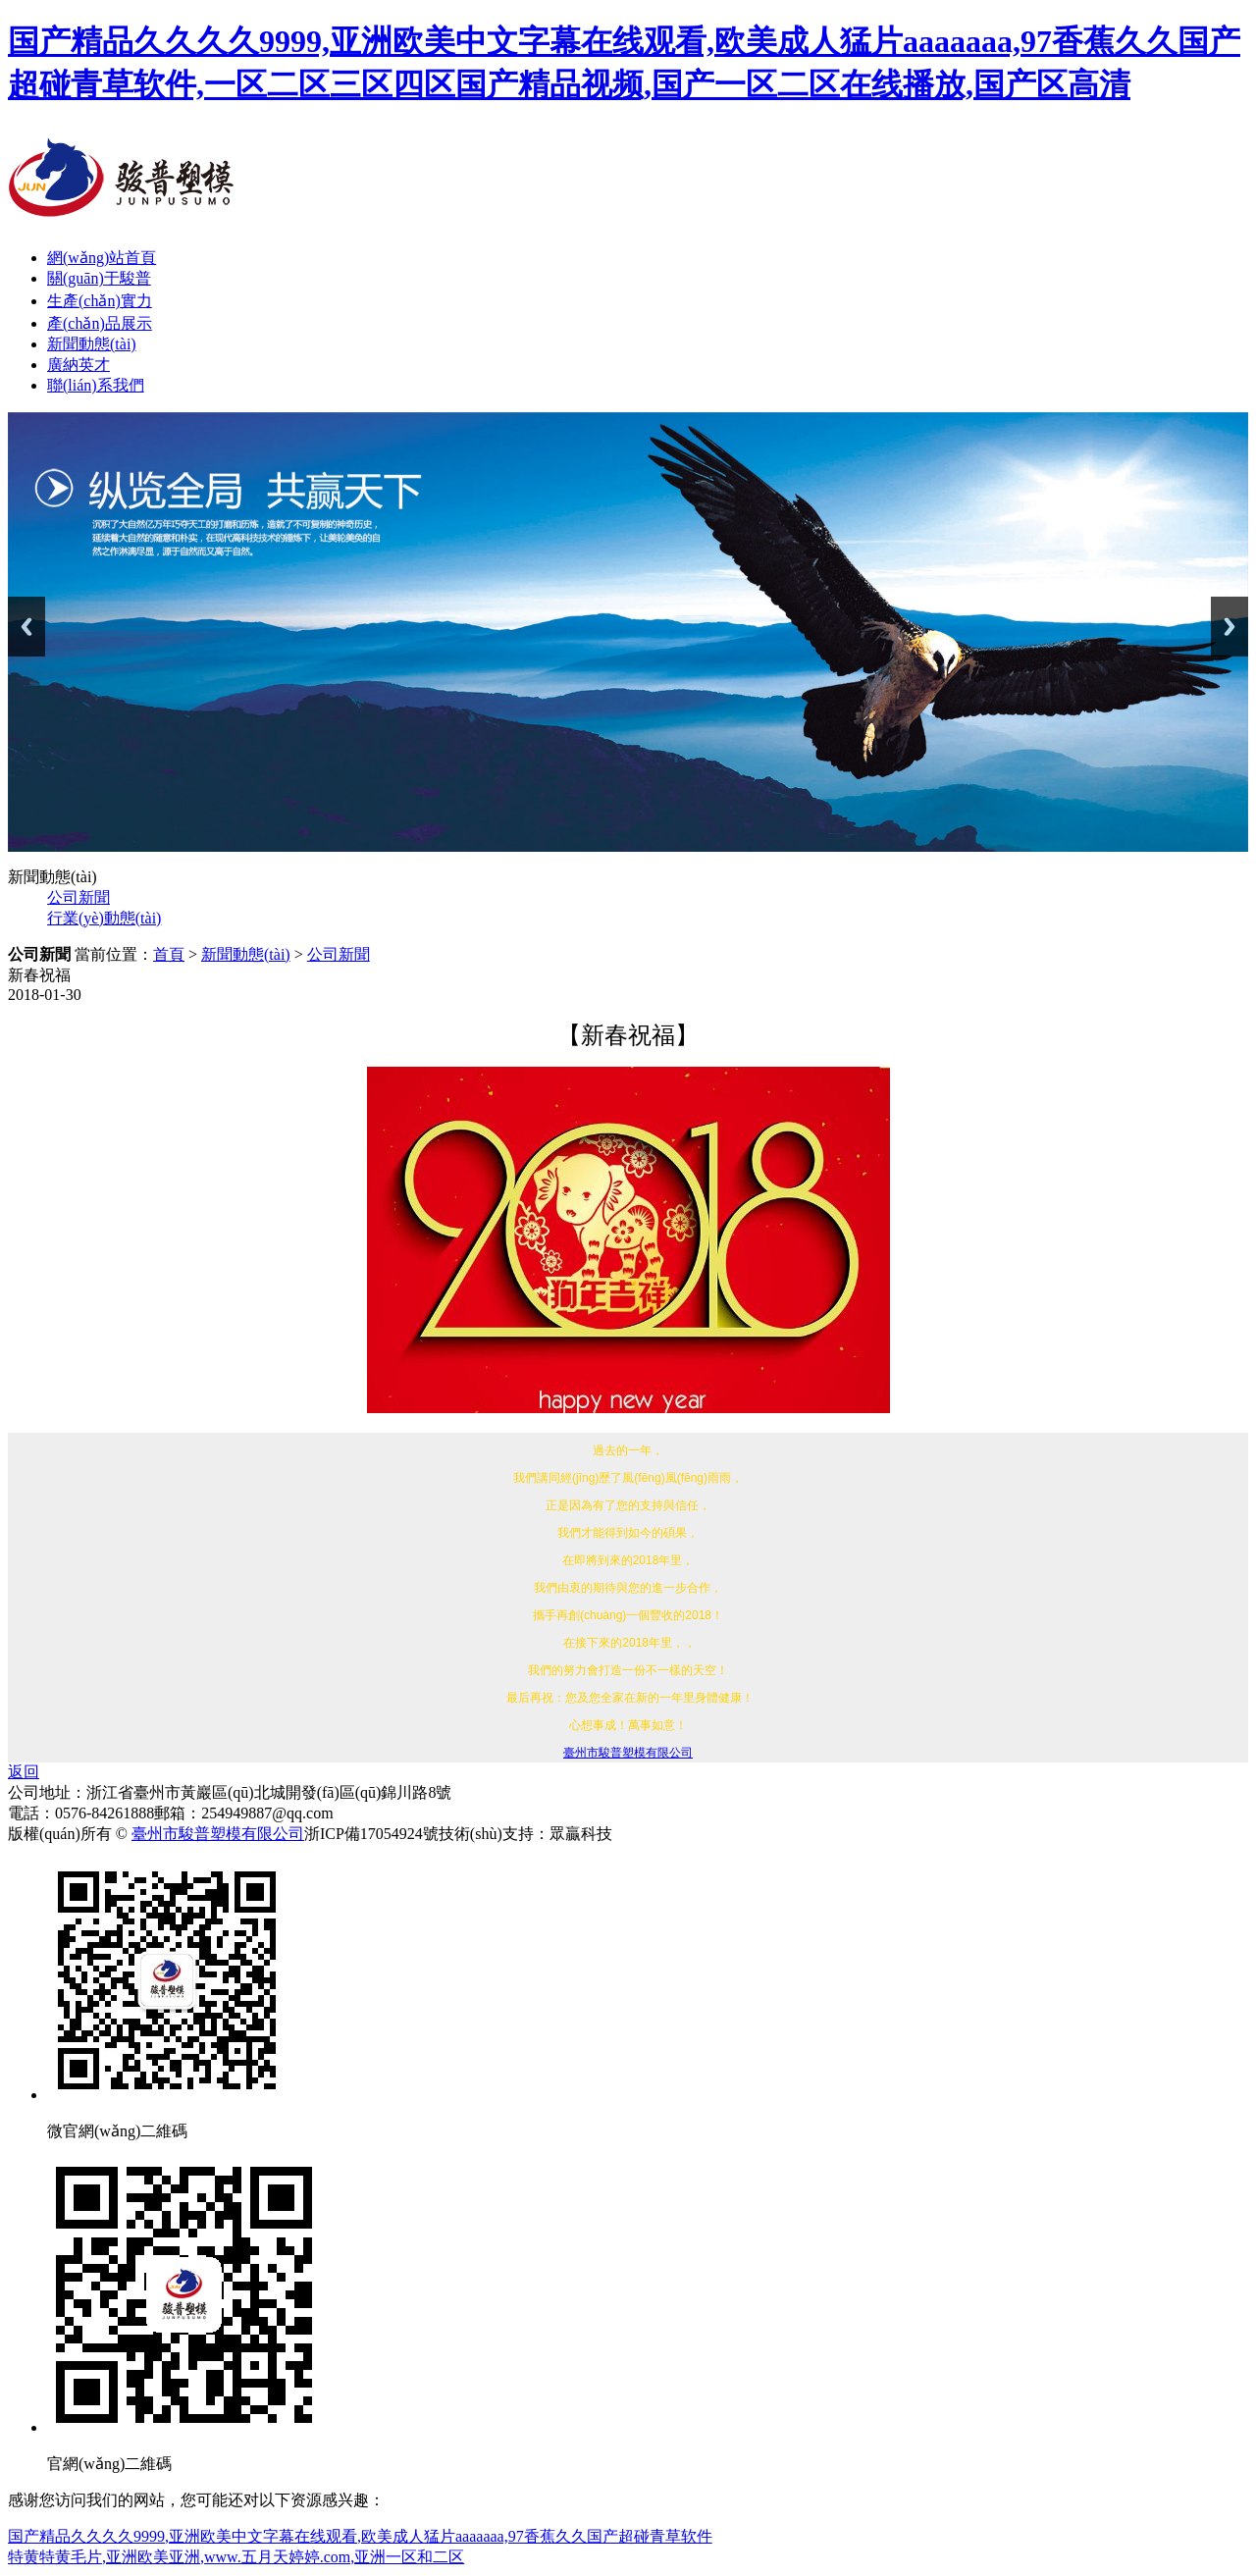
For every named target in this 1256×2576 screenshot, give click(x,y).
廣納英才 (78, 364)
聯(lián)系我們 (95, 385)
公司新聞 (78, 897)
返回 (23, 1771)
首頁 (168, 954)
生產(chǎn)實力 (99, 300)
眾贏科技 (581, 1833)
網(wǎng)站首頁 (101, 257)
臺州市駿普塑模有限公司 (628, 1753)
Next (1229, 627)
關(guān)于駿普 (99, 278)
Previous (26, 627)
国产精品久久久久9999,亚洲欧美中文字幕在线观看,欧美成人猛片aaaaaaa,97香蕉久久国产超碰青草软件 (360, 2536)
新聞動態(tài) (91, 344)
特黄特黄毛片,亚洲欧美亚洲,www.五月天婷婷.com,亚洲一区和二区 (236, 2557)
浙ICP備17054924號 (371, 1833)
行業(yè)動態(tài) (104, 918)
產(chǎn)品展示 (99, 323)
